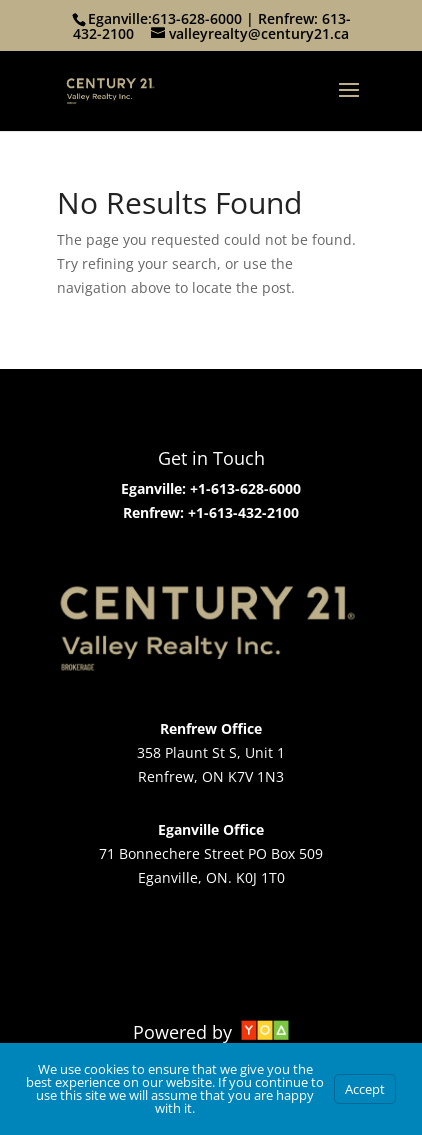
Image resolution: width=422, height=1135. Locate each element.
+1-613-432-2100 (241, 512)
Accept (365, 1089)
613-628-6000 (197, 18)
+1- (200, 488)
